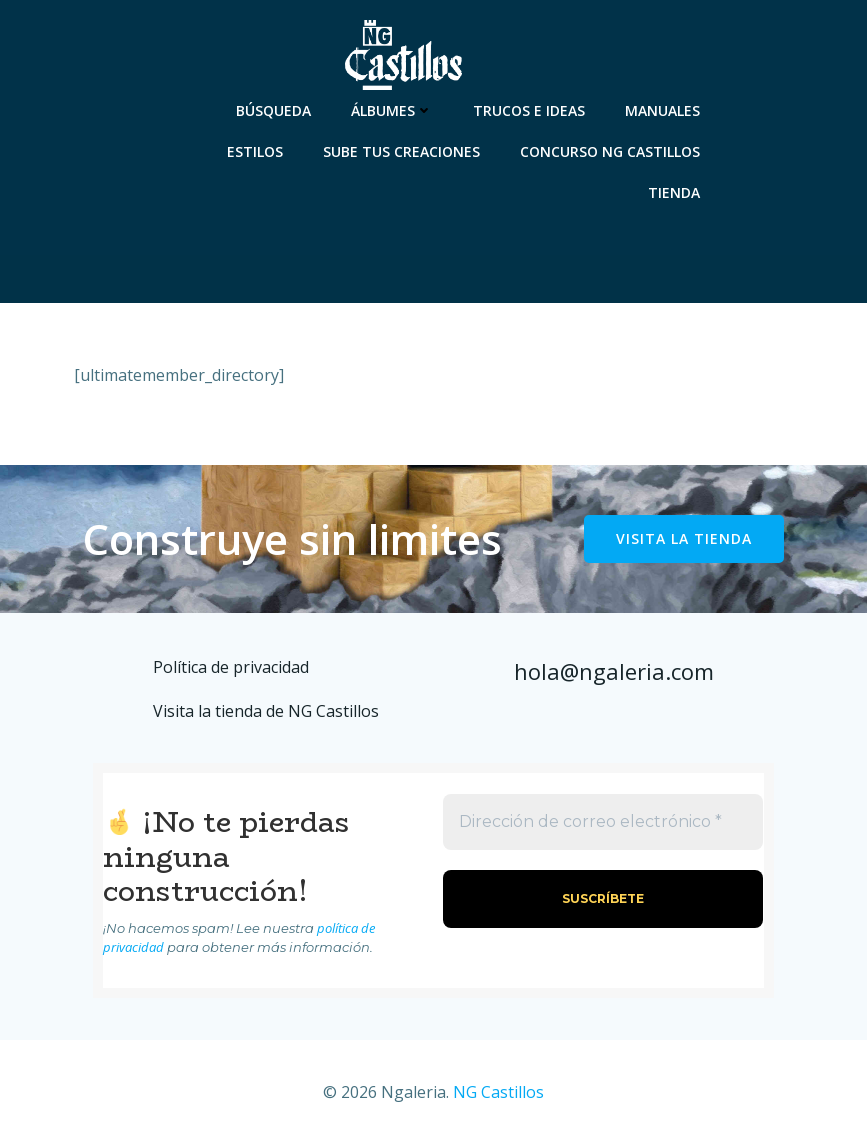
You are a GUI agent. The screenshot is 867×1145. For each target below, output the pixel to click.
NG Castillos (498, 1092)
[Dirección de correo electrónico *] (604, 822)
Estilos (255, 151)
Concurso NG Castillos (610, 151)
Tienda (674, 192)
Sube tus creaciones (401, 151)
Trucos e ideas (529, 110)
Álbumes (392, 110)
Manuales (662, 110)
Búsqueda (273, 110)
